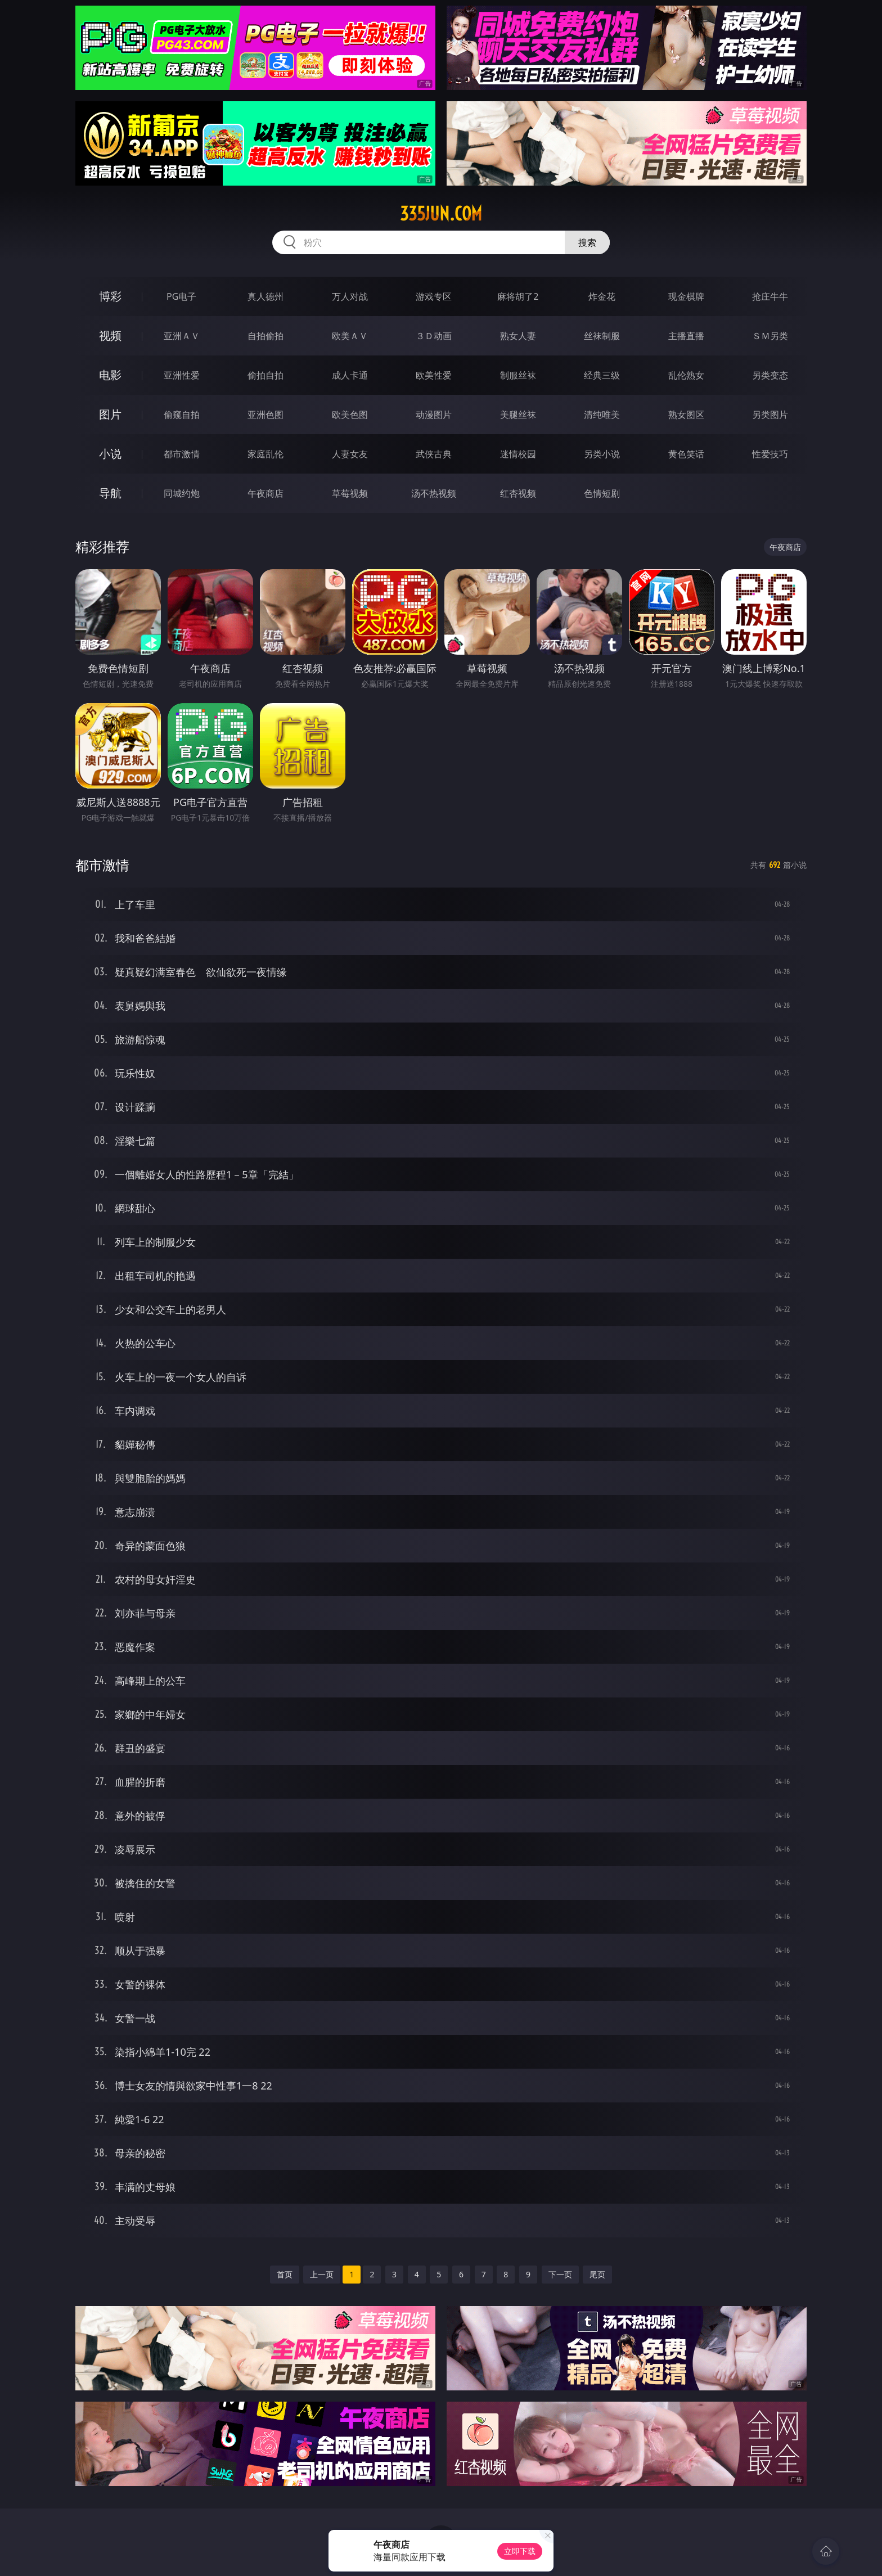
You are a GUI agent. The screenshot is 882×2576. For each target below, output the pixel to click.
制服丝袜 (518, 375)
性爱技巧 (770, 454)
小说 (110, 453)
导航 (110, 493)
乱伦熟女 (686, 375)
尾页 (597, 2274)
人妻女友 (350, 454)
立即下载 (520, 2551)
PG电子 (181, 296)
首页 (284, 2274)
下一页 (560, 2274)
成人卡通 (350, 375)
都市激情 (182, 454)
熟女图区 (686, 414)
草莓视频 (350, 493)
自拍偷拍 (266, 336)
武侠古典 (434, 454)
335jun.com (441, 213)
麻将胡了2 (517, 296)
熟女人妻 (518, 336)
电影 (110, 374)
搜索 (587, 242)
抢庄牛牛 (770, 296)
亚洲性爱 (182, 375)
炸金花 (601, 296)
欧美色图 (350, 414)
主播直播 (686, 336)
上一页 (322, 2274)
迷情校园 (518, 454)
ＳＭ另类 (770, 336)
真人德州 (266, 296)
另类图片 (770, 414)
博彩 (110, 296)
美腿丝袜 (518, 414)
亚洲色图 (266, 414)
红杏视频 (518, 493)
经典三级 (602, 375)
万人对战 (350, 296)
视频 (110, 335)
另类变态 (770, 375)
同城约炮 (182, 493)
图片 (110, 414)
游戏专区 (434, 296)
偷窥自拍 (182, 414)
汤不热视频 (433, 493)
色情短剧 (602, 493)
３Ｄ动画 (434, 336)
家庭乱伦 (266, 454)
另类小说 (602, 454)
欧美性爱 (434, 375)
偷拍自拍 (266, 375)
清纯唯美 (602, 414)
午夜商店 (266, 493)
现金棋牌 (686, 296)
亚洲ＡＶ (182, 336)
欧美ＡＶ (350, 336)
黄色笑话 (686, 454)
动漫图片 (434, 414)
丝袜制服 (602, 336)
